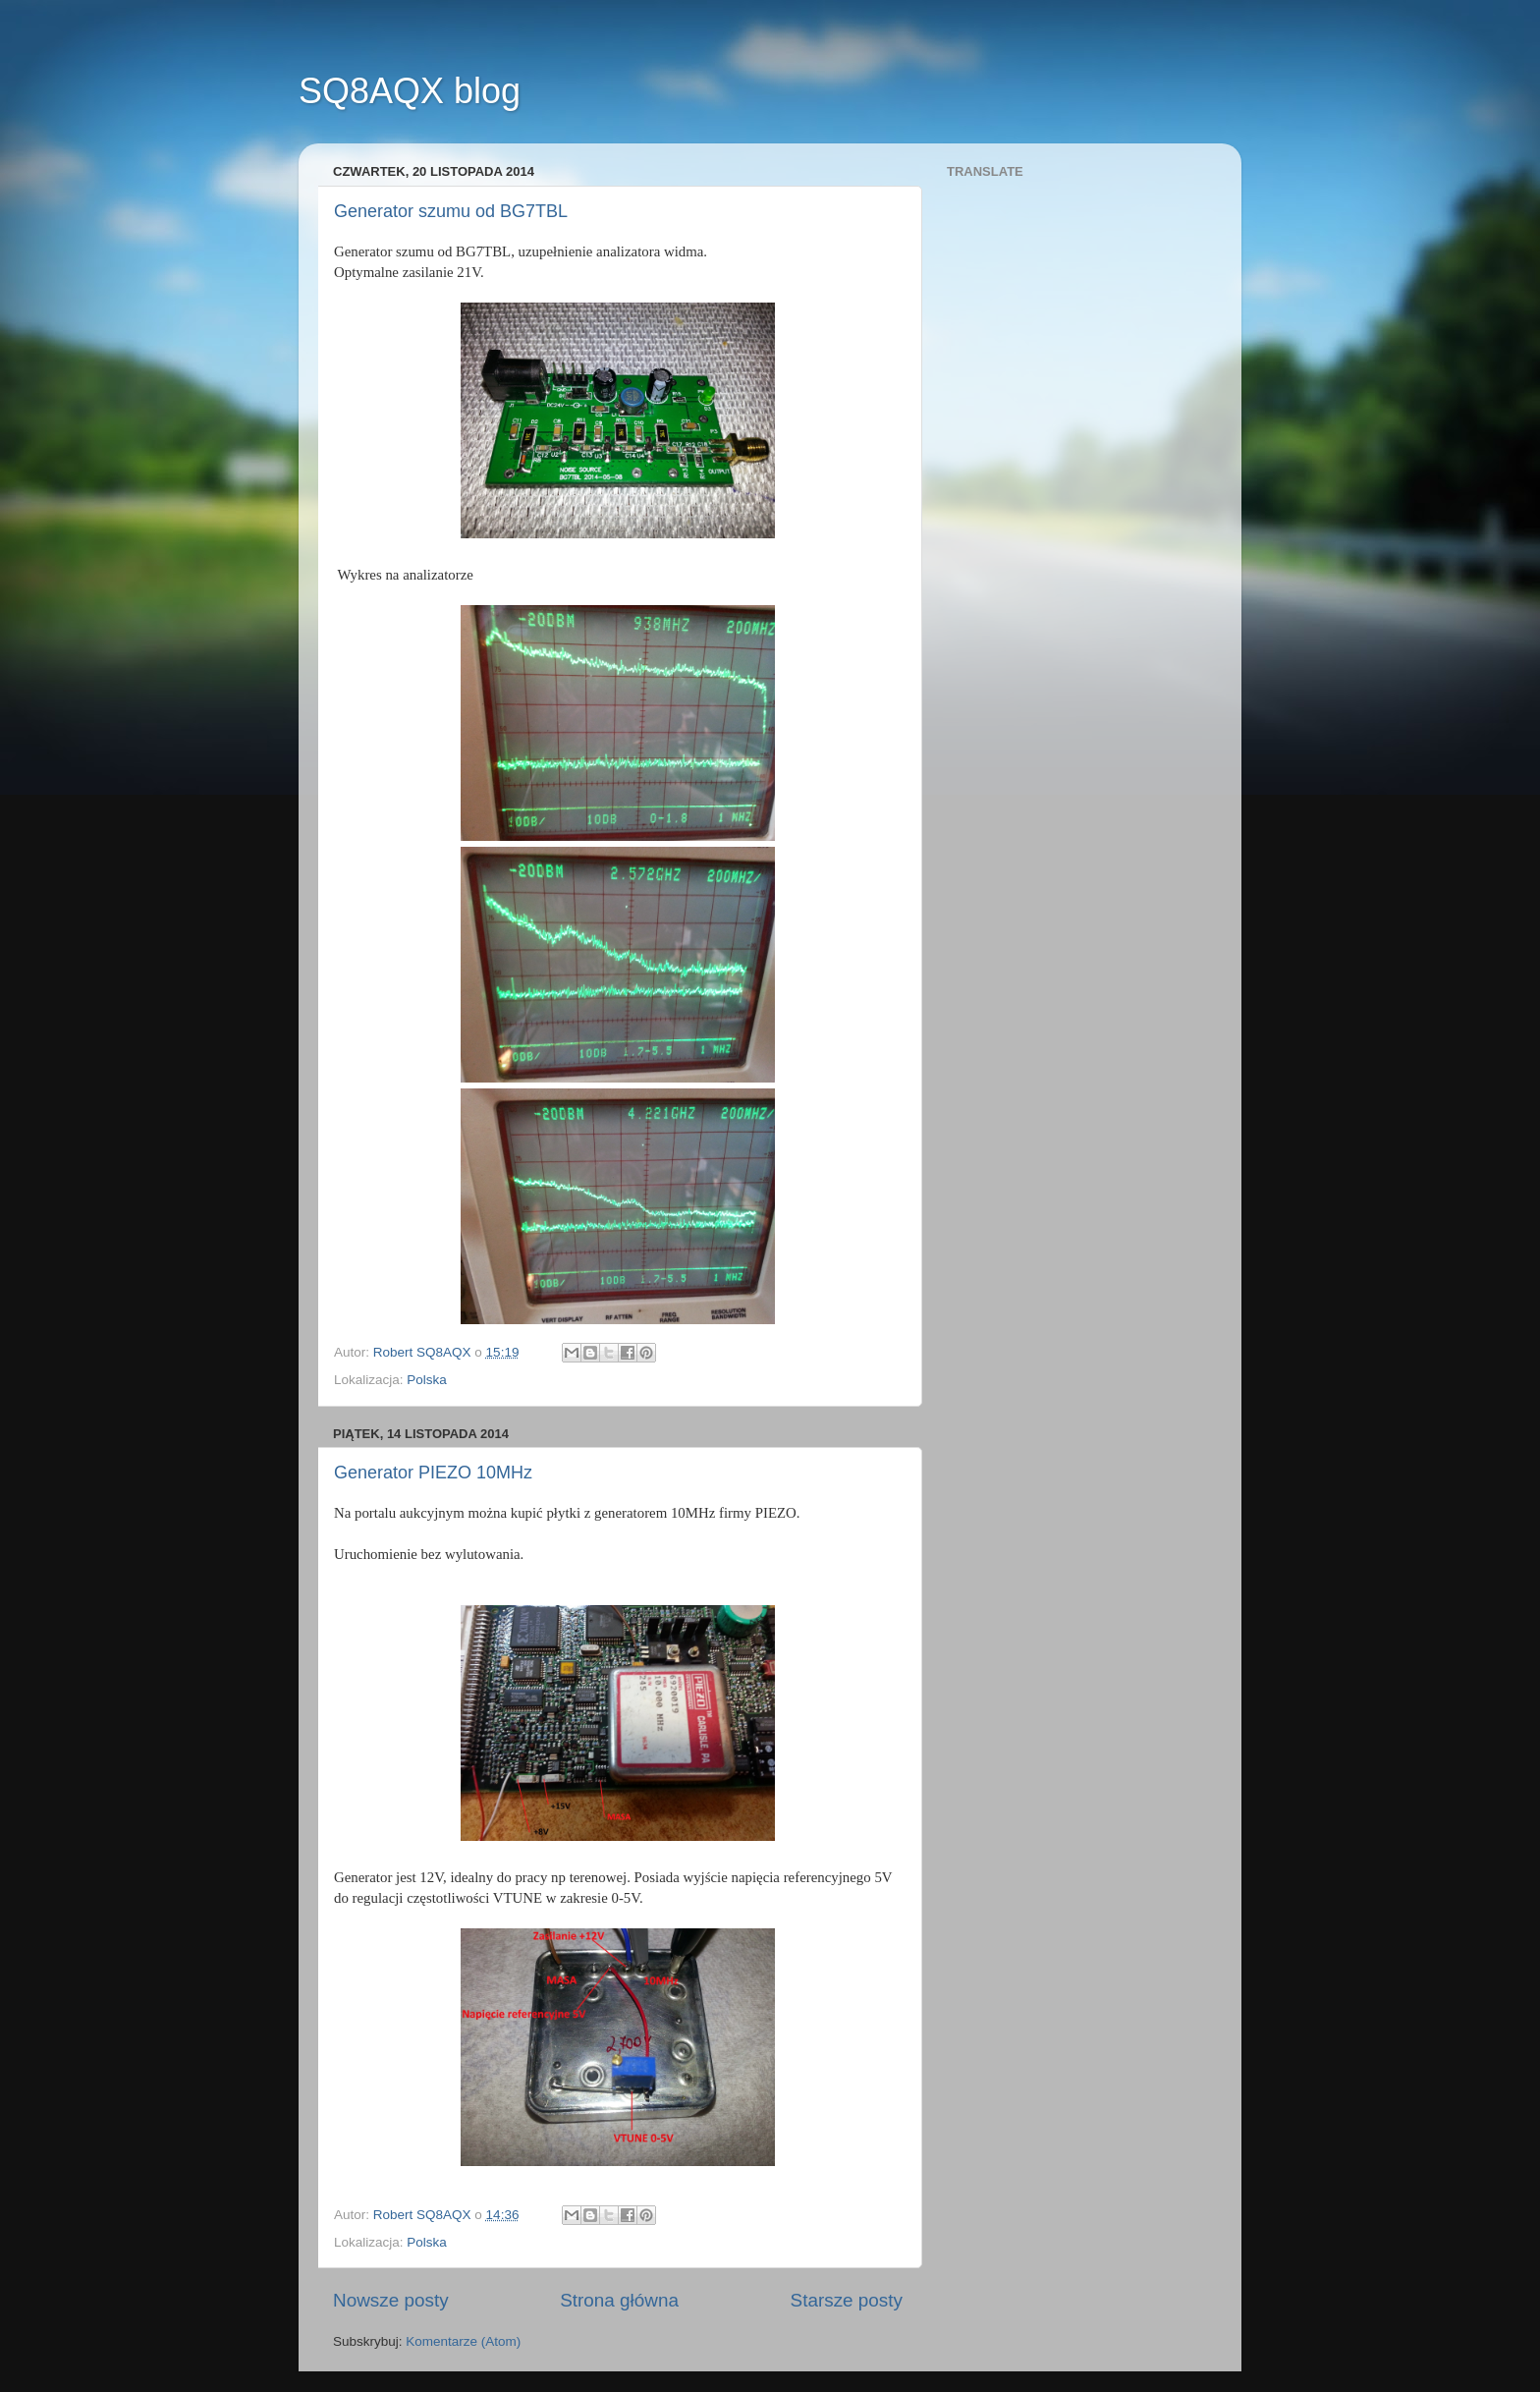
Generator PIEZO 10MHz (433, 1472)
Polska (427, 1379)
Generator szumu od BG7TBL (451, 211)
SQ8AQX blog (410, 91)
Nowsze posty (391, 2300)
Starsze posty (847, 2300)
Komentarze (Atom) (463, 2341)
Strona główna (619, 2300)
